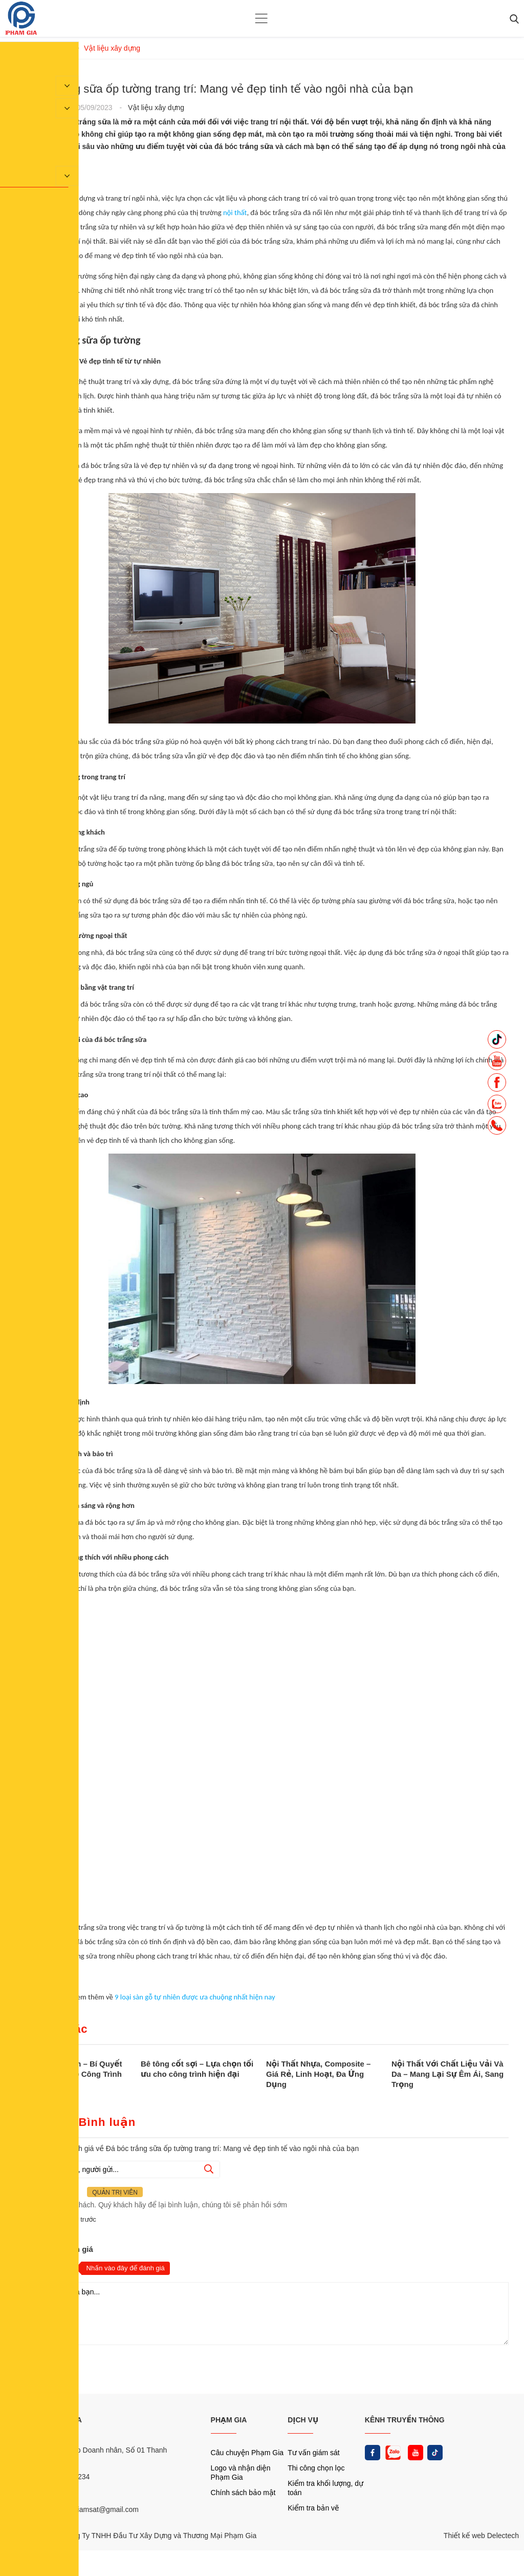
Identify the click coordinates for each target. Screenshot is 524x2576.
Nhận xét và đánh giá (54, 2249)
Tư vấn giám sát (313, 2453)
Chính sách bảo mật (243, 2492)
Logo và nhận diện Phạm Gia (241, 2472)
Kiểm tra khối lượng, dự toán (325, 2488)
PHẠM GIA (229, 2420)
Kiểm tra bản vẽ (313, 2508)
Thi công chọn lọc (316, 2468)
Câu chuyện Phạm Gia (247, 2453)
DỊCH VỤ (303, 2420)
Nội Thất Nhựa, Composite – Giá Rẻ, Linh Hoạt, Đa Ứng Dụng (318, 2074)
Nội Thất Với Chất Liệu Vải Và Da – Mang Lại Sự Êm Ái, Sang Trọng (447, 2074)
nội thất (235, 212)
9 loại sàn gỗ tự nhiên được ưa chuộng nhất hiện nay (194, 1997)
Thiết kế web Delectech (481, 2535)
